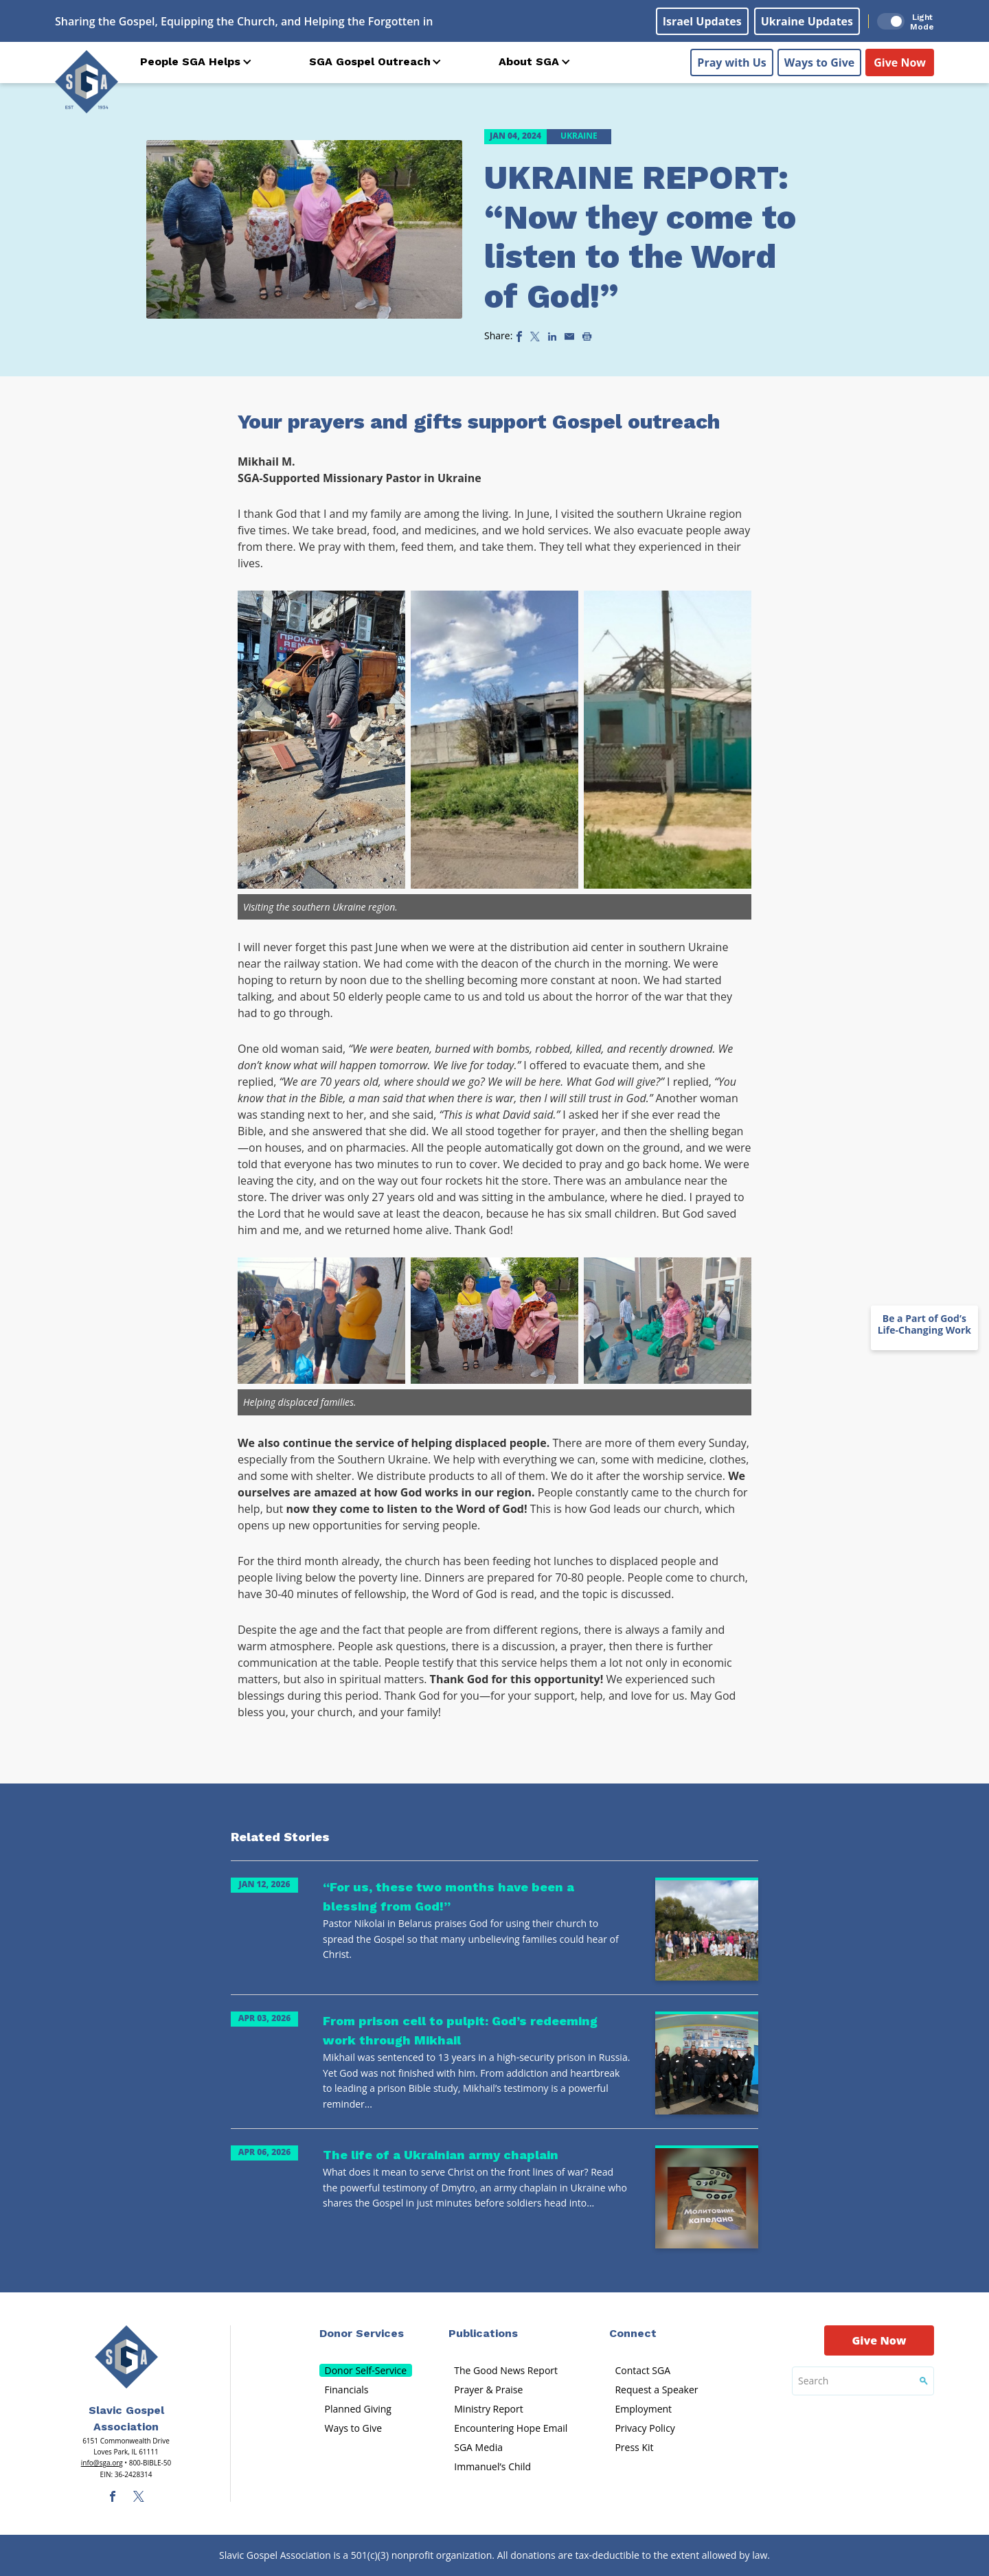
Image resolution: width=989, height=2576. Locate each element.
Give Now (900, 62)
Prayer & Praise (488, 2389)
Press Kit (634, 2447)
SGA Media (478, 2447)
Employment (643, 2408)
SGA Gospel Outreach (370, 61)
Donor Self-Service (366, 2370)
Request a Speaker (656, 2389)
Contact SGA (642, 2370)
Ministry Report (488, 2408)
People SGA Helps (190, 61)
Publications (483, 2333)
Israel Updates (702, 21)
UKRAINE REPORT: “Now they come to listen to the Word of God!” (640, 237)
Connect (633, 2333)
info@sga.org (102, 2462)
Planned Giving (358, 2408)
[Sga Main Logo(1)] (126, 2357)
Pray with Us (731, 62)
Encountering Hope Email (510, 2428)
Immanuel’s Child (492, 2466)
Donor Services (361, 2333)
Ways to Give (819, 62)
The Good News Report (506, 2370)
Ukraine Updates (807, 21)
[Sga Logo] (86, 81)
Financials (347, 2389)
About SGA (529, 61)
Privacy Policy (644, 2428)
